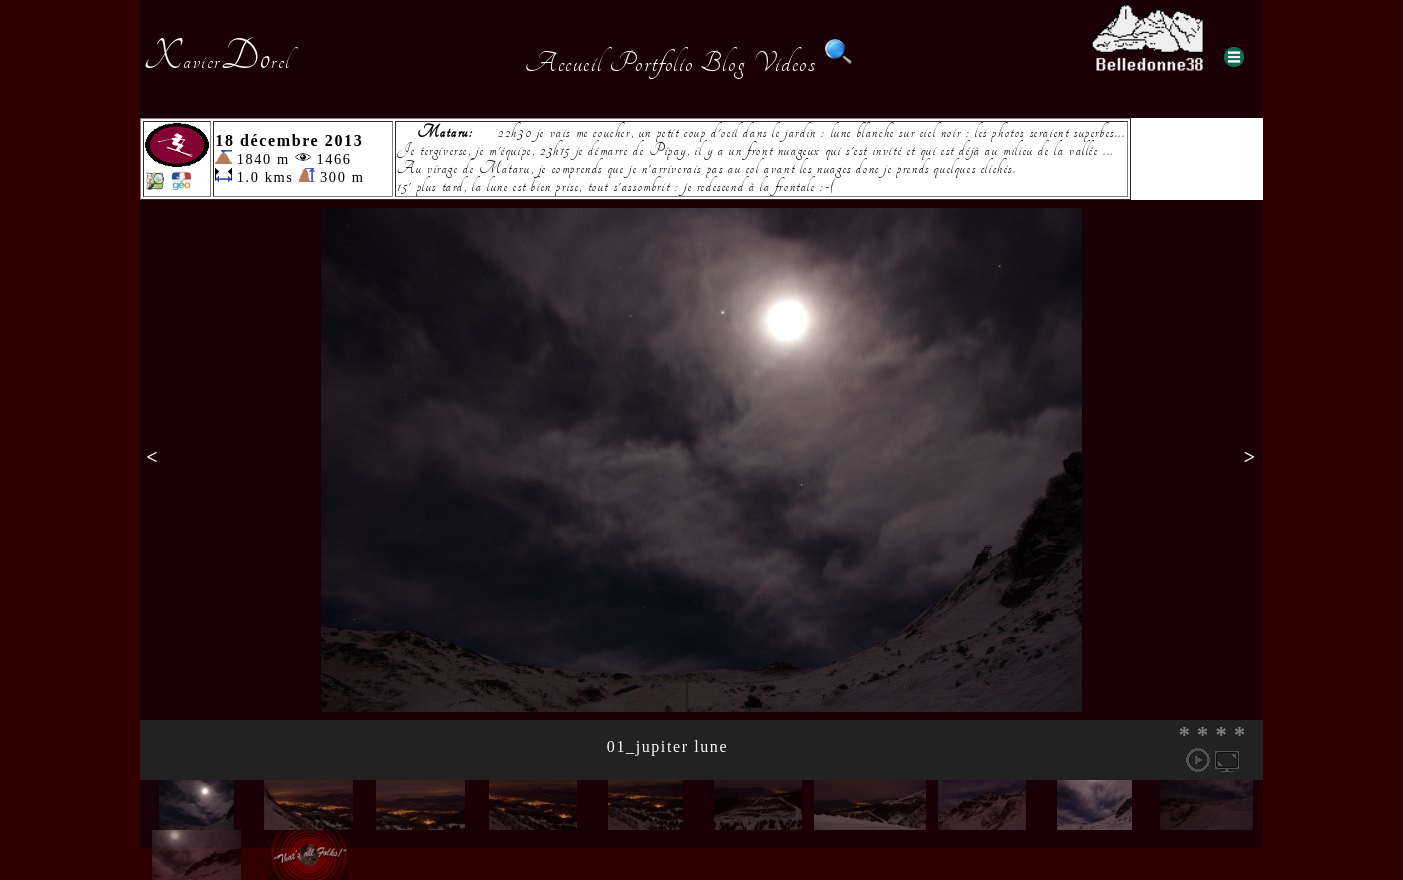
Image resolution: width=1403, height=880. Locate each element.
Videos (785, 63)
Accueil (563, 63)
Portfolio (651, 63)
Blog (723, 63)
